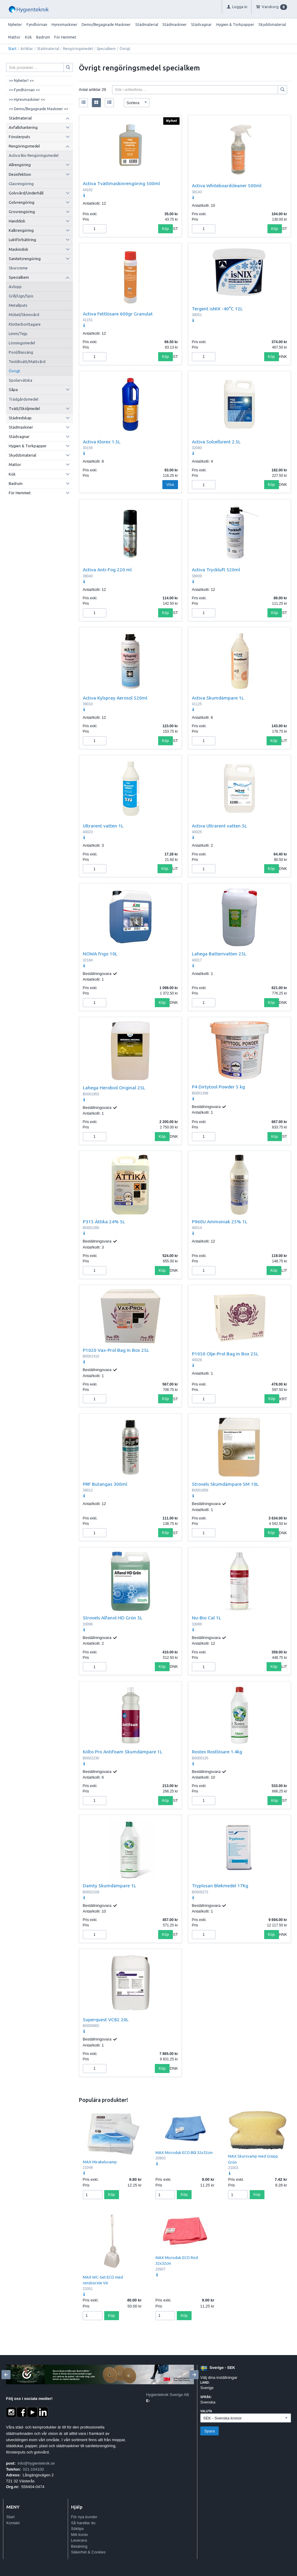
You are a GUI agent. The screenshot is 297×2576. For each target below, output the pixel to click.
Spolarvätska (20, 380)
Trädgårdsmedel (23, 399)
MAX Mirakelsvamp (100, 2162)
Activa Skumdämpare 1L (218, 697)
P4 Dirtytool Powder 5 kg (218, 1086)
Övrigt (14, 371)
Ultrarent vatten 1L (103, 825)
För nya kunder (84, 2517)
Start (12, 49)
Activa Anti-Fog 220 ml (107, 569)
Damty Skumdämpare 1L (109, 1885)
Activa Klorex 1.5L (101, 441)
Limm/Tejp (18, 333)
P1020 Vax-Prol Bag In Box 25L (116, 1350)
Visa (170, 484)
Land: (205, 2382)
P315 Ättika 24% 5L (104, 1221)
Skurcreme (18, 268)
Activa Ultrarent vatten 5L (219, 825)
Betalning (79, 2546)
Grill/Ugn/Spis (21, 296)
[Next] (194, 2374)
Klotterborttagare (25, 324)
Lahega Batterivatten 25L (219, 953)
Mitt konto (79, 2534)
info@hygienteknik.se (36, 2463)
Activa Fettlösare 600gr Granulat (118, 313)
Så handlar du (83, 2523)
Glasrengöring (21, 184)
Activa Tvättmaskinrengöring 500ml (121, 183)
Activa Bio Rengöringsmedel (33, 155)
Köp (165, 228)
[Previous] (6, 2374)
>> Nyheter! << (21, 80)
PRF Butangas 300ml (105, 1484)
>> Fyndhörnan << (24, 90)
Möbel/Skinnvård (24, 314)
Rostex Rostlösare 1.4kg (217, 1751)
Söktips (77, 2528)
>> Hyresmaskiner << (27, 99)
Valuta (206, 2411)
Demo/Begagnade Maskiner (106, 24)
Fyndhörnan (37, 24)
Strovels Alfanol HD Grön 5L (112, 1617)
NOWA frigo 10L (100, 953)
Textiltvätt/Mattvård (27, 361)
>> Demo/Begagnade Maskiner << (38, 109)
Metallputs (18, 305)
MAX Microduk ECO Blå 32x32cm (184, 2152)
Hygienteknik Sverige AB (167, 2394)
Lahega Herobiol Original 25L (114, 1087)
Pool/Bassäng (21, 352)
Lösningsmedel (22, 343)
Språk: (206, 2397)
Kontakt (13, 2523)
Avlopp (15, 286)
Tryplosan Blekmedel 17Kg (220, 1885)
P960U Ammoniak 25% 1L (219, 1221)
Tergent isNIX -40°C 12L (217, 308)
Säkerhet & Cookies (88, 2552)
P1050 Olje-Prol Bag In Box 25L (225, 1353)
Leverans (79, 2540)
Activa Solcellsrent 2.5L (216, 441)
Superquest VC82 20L (106, 2019)
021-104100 (33, 2469)
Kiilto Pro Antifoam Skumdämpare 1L (122, 1751)
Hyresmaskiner (64, 24)
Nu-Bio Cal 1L (206, 1617)
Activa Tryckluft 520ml (216, 569)
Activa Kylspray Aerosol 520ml (115, 697)
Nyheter (15, 24)
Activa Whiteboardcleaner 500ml (226, 185)
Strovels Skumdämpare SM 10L (225, 1484)
